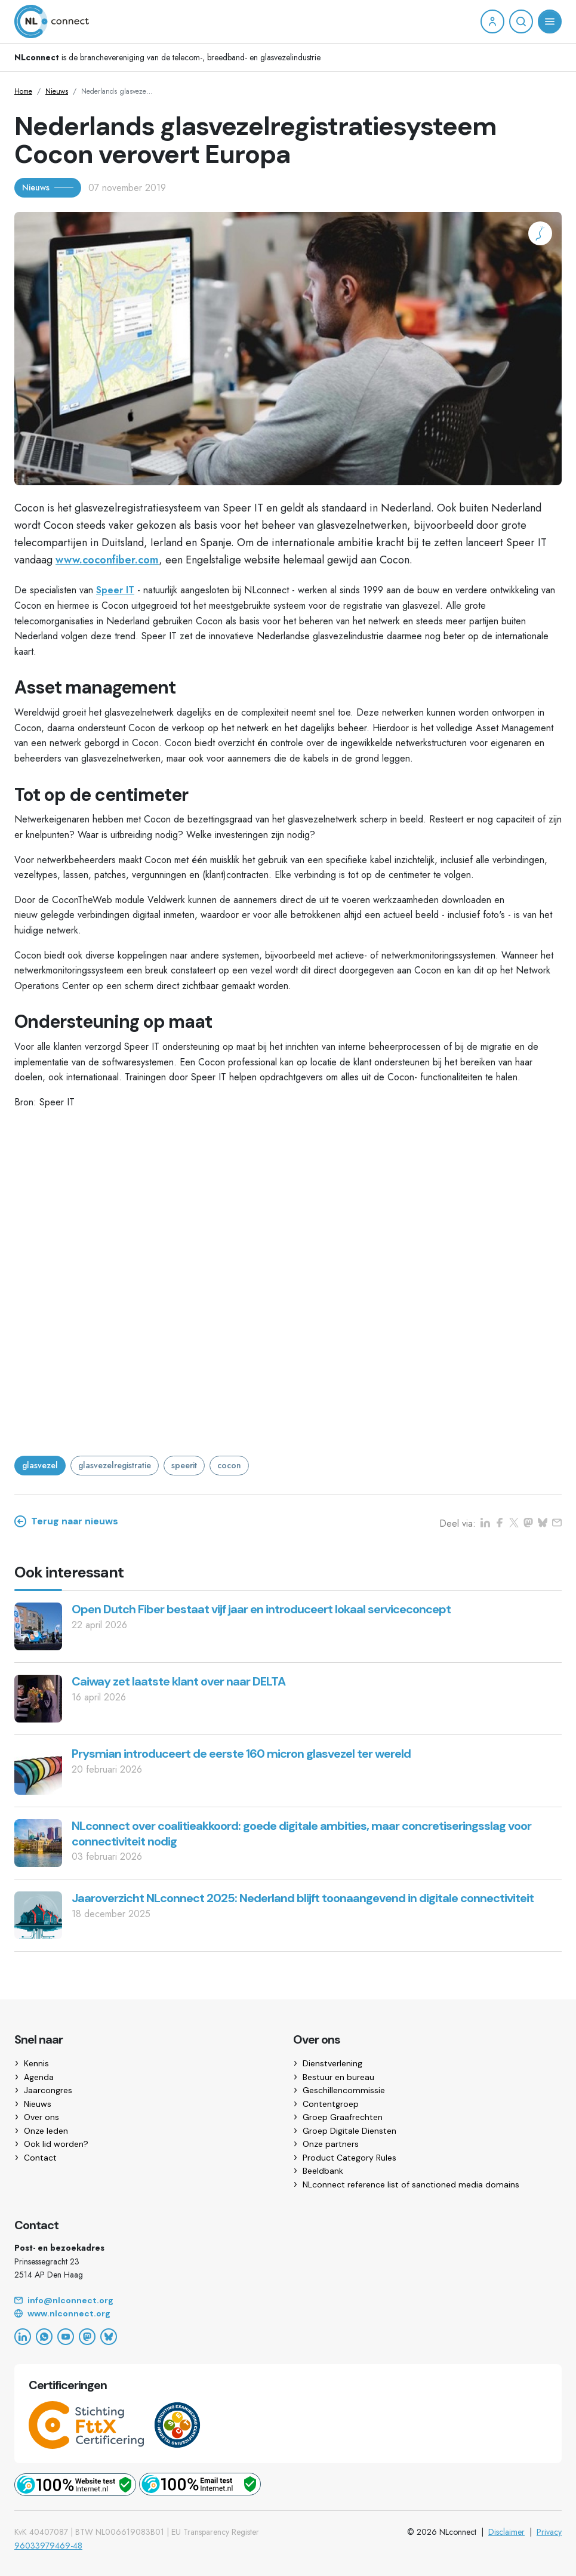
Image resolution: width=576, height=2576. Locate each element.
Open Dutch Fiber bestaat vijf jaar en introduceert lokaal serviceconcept (261, 1609)
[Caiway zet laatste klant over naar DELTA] (38, 1698)
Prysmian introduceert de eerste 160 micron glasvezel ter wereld (241, 1753)
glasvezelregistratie (114, 1465)
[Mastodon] (87, 2336)
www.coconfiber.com (107, 560)
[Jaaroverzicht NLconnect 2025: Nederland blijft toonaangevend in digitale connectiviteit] (38, 1914)
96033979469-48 (48, 2546)
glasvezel (40, 1465)
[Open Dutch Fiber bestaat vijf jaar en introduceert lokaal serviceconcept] (38, 1625)
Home (23, 91)
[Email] (288, 2300)
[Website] (288, 2314)
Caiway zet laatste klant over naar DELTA (178, 1681)
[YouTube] (65, 2336)
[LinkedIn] (22, 2336)
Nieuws (56, 91)
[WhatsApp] (44, 2336)
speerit (184, 1465)
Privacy (549, 2532)
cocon (229, 1465)
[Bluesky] (108, 2336)
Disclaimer (506, 2532)
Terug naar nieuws (66, 1521)
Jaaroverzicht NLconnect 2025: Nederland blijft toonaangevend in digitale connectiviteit (303, 1898)
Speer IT (115, 590)
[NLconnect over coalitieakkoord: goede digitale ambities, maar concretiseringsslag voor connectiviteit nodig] (38, 1842)
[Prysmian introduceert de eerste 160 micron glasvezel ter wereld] (38, 1770)
